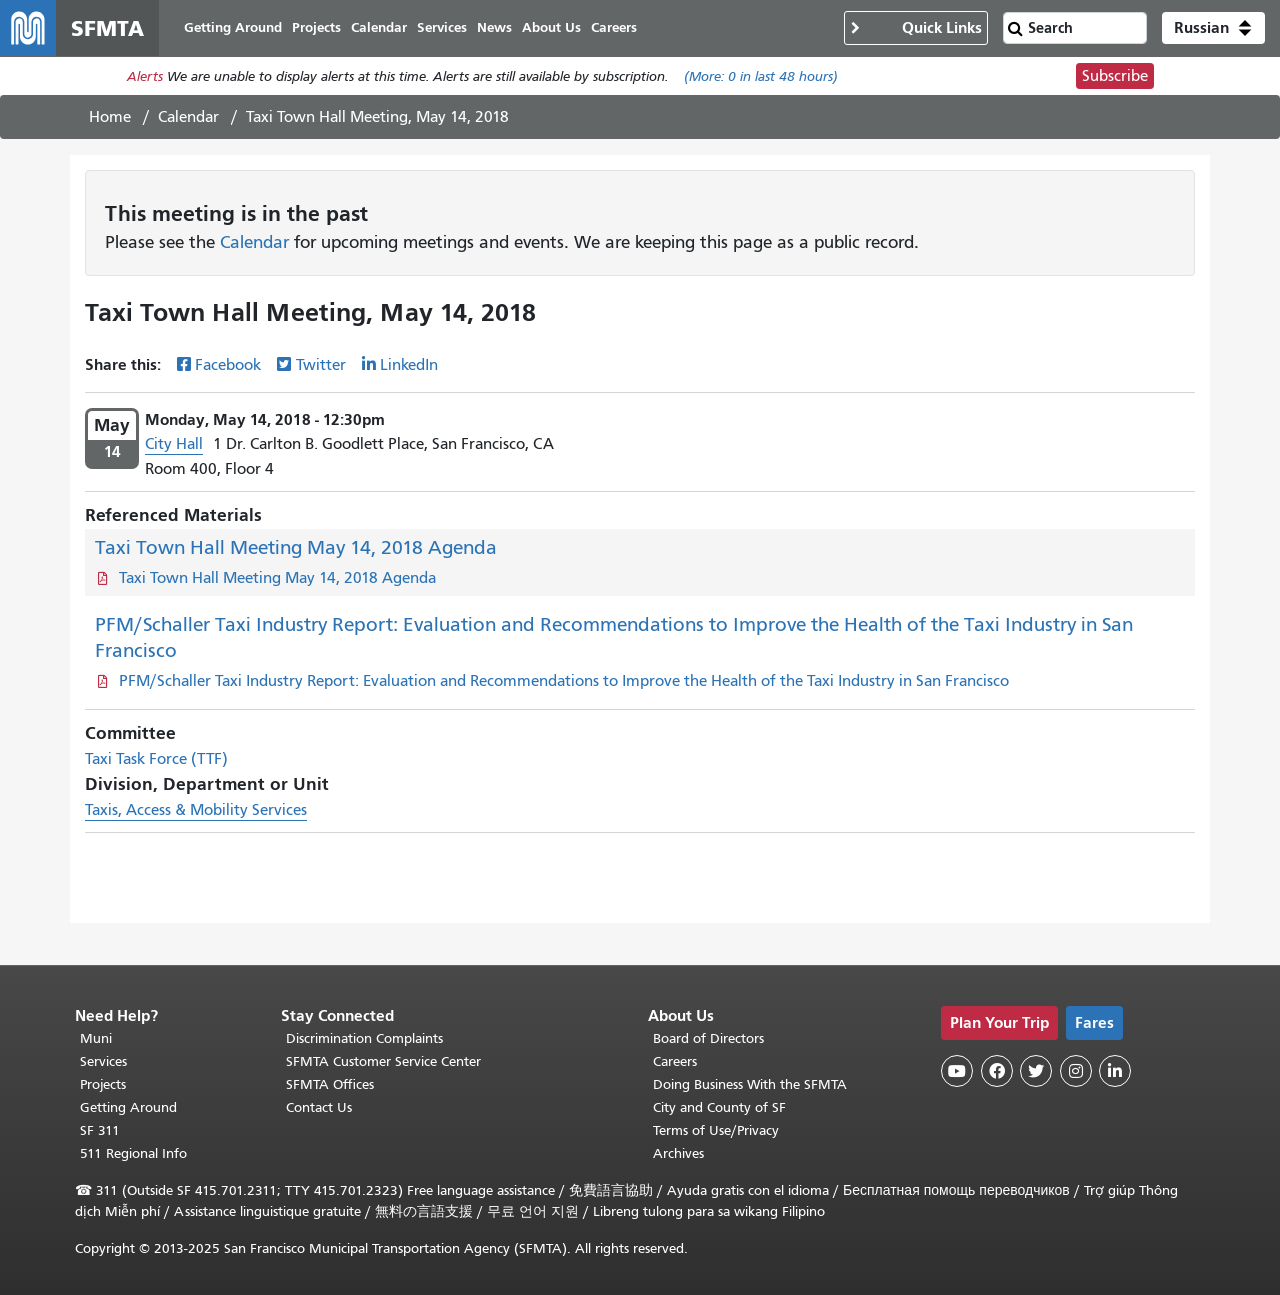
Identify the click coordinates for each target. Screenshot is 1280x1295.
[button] (1213, 28)
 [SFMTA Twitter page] (1036, 1071)
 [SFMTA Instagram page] (1076, 1071)
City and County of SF (719, 1107)
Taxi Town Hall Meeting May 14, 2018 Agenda (296, 547)
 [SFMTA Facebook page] (997, 1071)
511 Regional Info (133, 1153)
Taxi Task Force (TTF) (156, 759)
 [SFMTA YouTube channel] (957, 1071)
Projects (103, 1084)
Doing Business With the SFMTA (750, 1084)
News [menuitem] (494, 27)
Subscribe (1115, 76)
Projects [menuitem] (316, 27)
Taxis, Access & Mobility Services (196, 810)
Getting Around (128, 1107)
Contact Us (319, 1107)
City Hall (174, 444)
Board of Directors (708, 1038)
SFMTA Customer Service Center (383, 1061)
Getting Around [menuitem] (233, 27)
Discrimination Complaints (364, 1038)
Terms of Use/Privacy (716, 1130)
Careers (675, 1061)
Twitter (321, 365)
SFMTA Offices (330, 1084)
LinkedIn (409, 365)
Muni (96, 1038)
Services (103, 1061)
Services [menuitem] (442, 27)
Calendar (188, 117)
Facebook (228, 365)
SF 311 (100, 1130)
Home (110, 117)
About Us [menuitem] (551, 27)
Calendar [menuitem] (379, 27)
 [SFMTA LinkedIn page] (1115, 1071)
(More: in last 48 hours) (761, 76)
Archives (678, 1153)
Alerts (145, 76)
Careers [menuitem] (614, 27)
